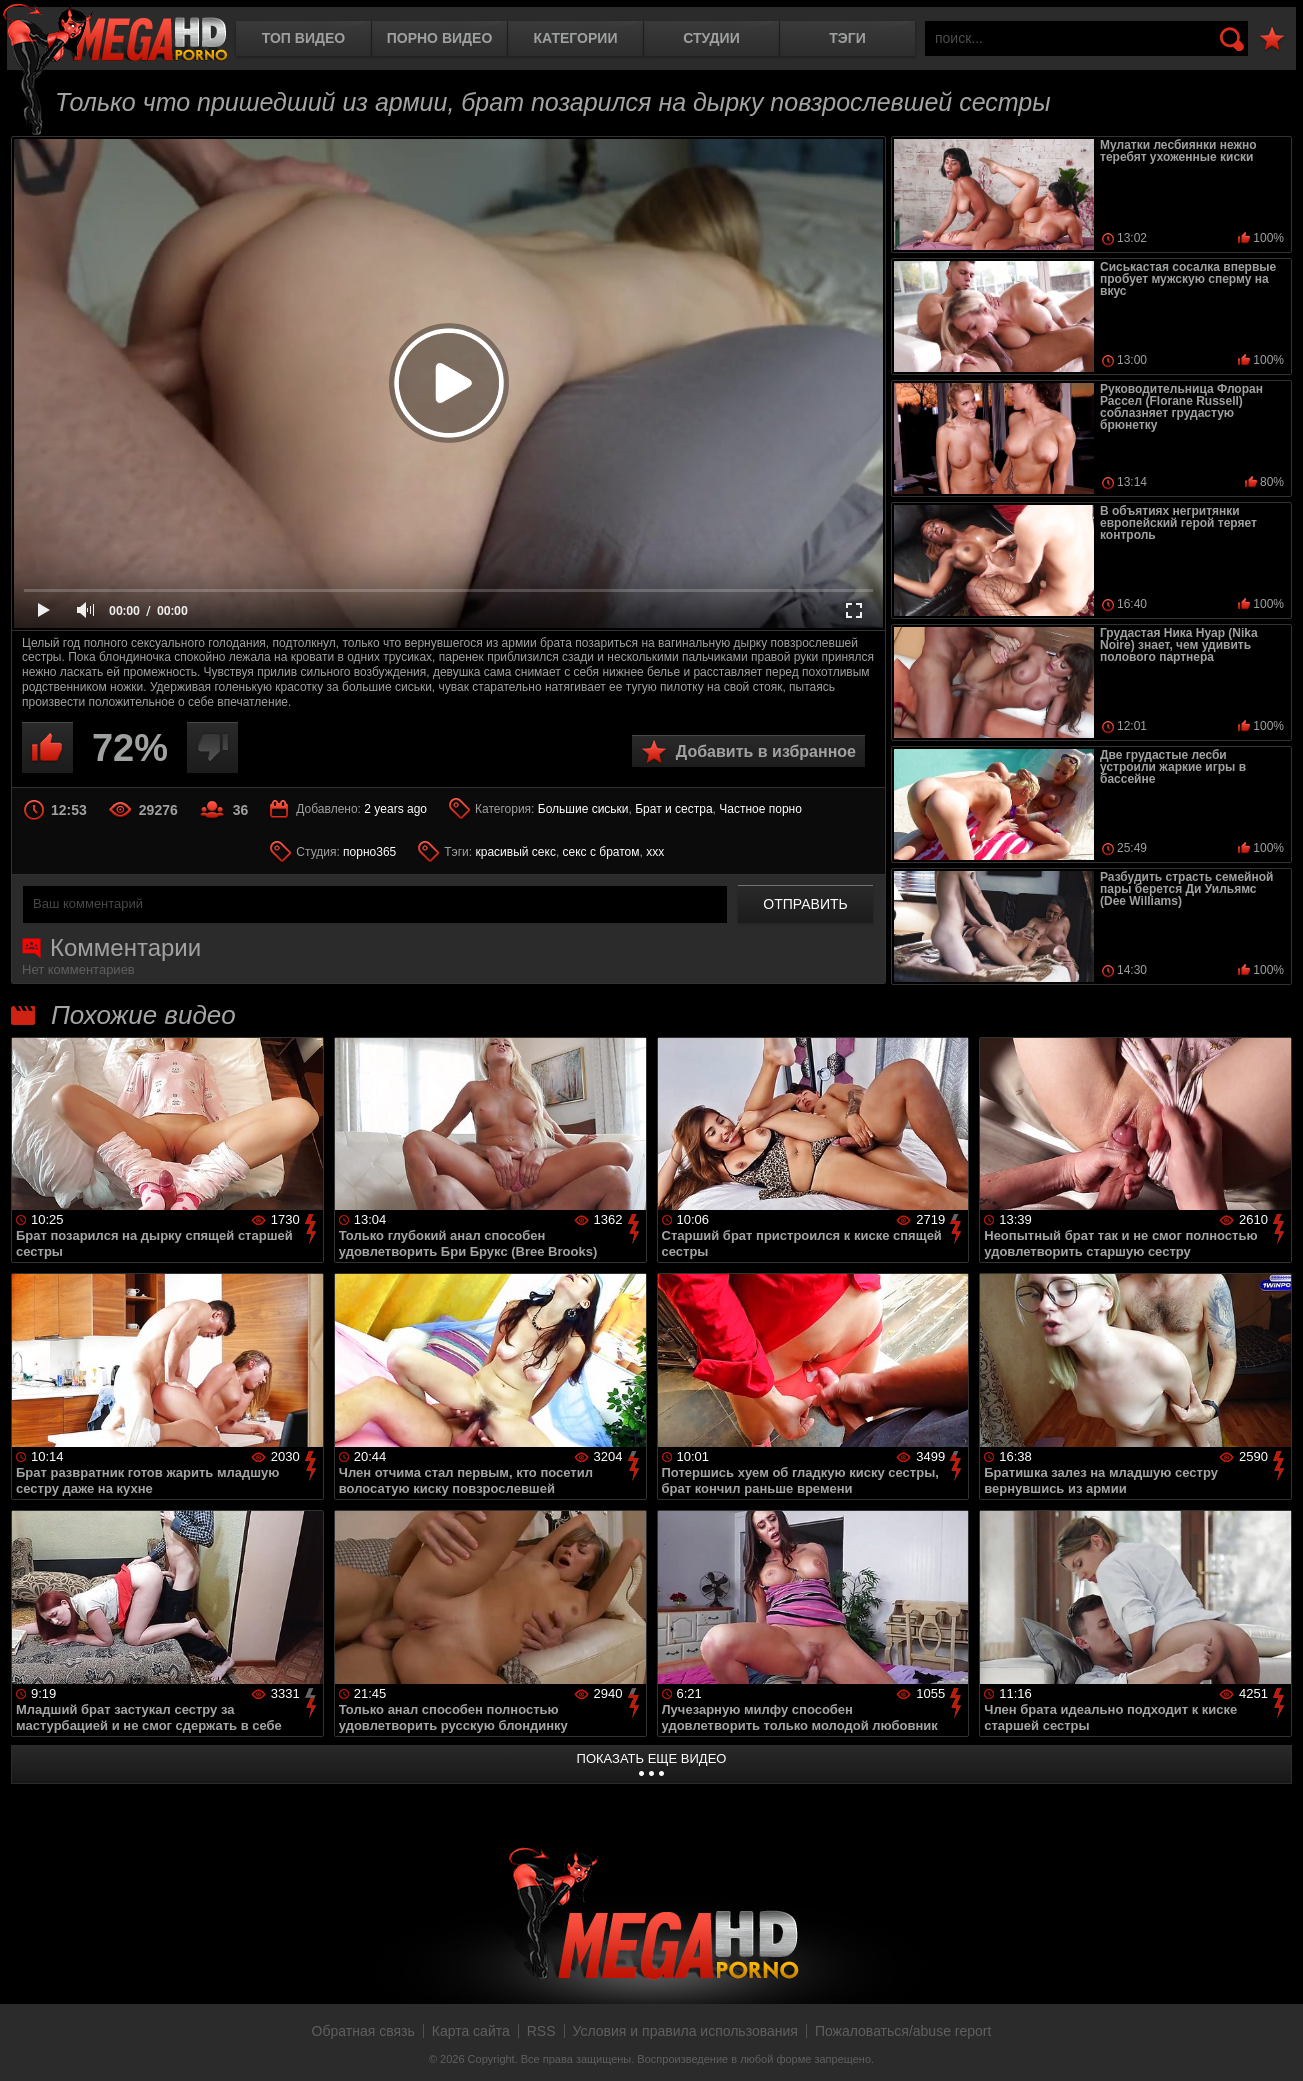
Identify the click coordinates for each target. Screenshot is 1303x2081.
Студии (711, 38)
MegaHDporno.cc (115, 34)
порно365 (369, 852)
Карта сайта (471, 2031)
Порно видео (440, 38)
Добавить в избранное (766, 751)
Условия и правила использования (685, 2031)
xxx (655, 852)
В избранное (1272, 39)
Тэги (847, 38)
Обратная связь (363, 2031)
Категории (576, 38)
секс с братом (601, 852)
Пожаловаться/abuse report (903, 2031)
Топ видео (303, 38)
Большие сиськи (583, 809)
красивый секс (515, 852)
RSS (541, 2031)
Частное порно (760, 809)
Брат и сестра (673, 809)
